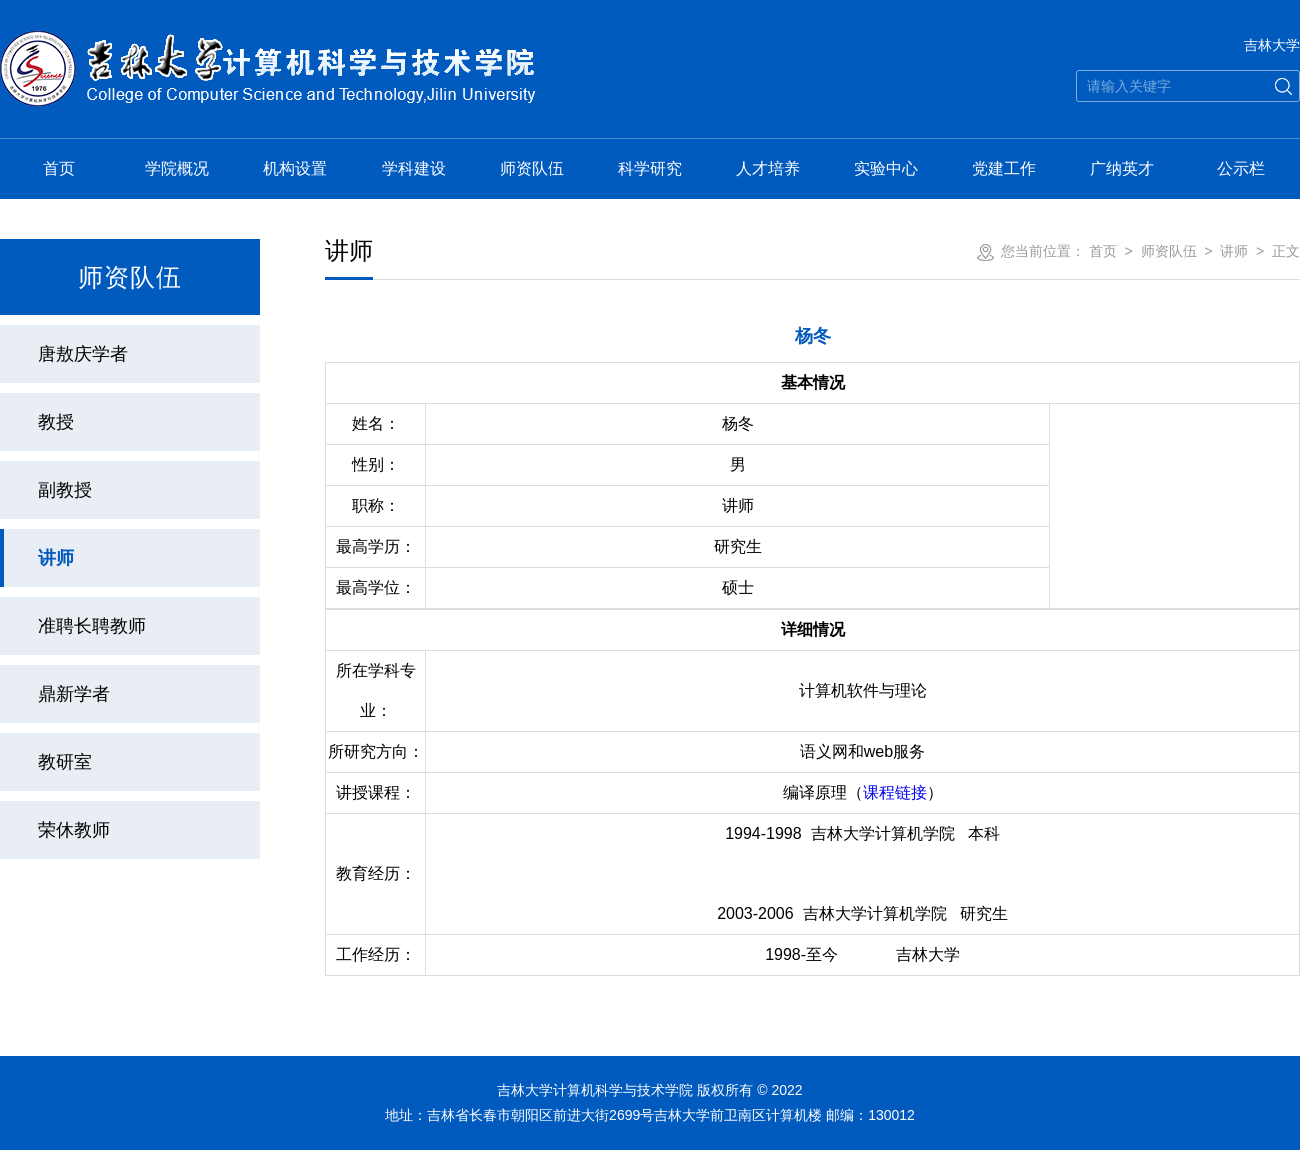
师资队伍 (532, 168)
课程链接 (895, 792)
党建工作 (1004, 168)
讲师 (56, 558)
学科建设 (414, 168)
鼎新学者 (74, 694)
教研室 (65, 762)
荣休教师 (74, 830)
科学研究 (650, 168)
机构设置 (295, 168)
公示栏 (1241, 168)
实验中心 (886, 168)
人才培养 (768, 168)
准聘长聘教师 (92, 626)
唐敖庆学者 (83, 354)
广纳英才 (1122, 168)
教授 (56, 422)
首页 (59, 168)
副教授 (65, 490)
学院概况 (177, 168)
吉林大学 (1272, 45)
